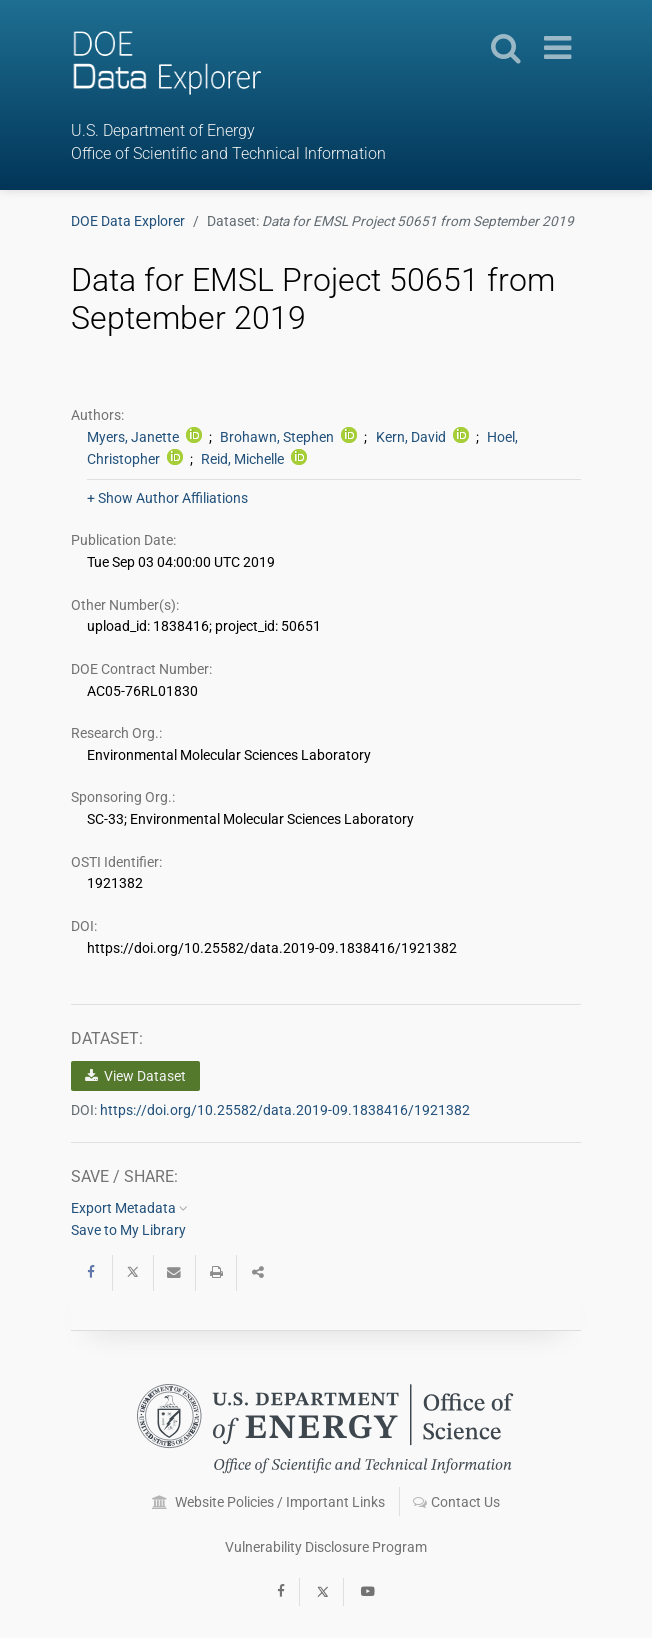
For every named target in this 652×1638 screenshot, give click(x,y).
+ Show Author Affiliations (167, 498)
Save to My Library (128, 1230)
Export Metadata (129, 1208)
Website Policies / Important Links (268, 1502)
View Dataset (135, 1076)
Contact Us (456, 1502)
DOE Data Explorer (128, 221)
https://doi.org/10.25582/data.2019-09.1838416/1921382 (285, 1110)
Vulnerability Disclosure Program (326, 1547)
